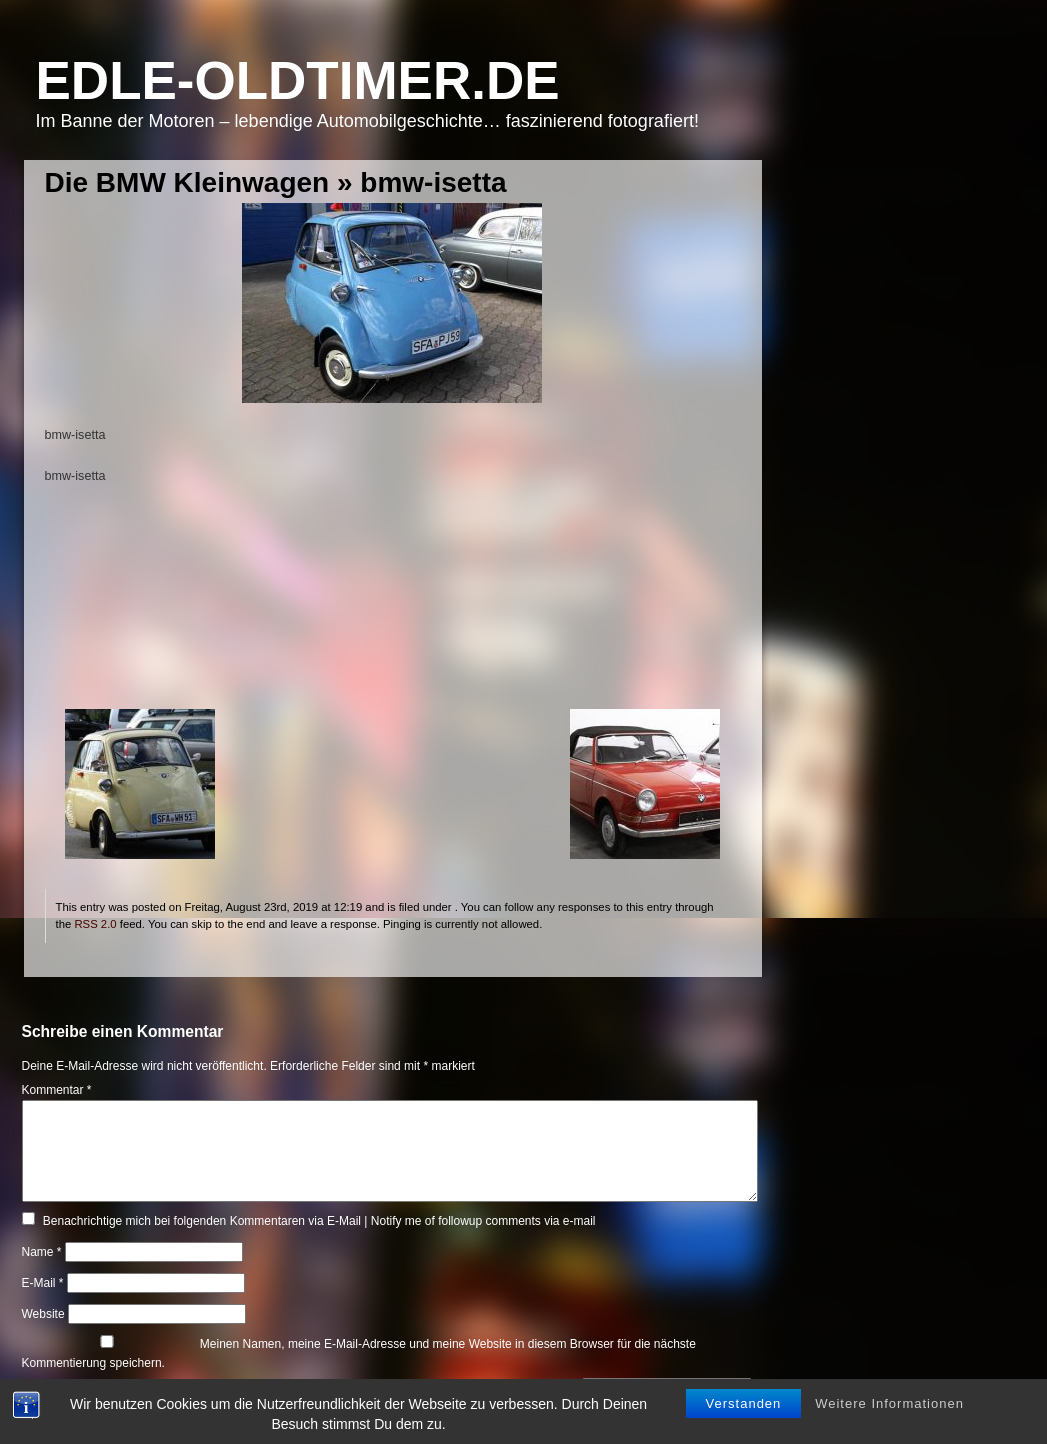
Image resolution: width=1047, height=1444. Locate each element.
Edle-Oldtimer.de (298, 80)
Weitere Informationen (889, 1403)
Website (43, 1314)
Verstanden (744, 1403)
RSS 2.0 (95, 924)
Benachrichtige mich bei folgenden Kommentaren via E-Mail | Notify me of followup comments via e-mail (319, 1221)
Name (42, 1252)
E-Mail (43, 1283)
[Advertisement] (392, 609)
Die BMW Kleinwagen (187, 182)
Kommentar (57, 1090)
